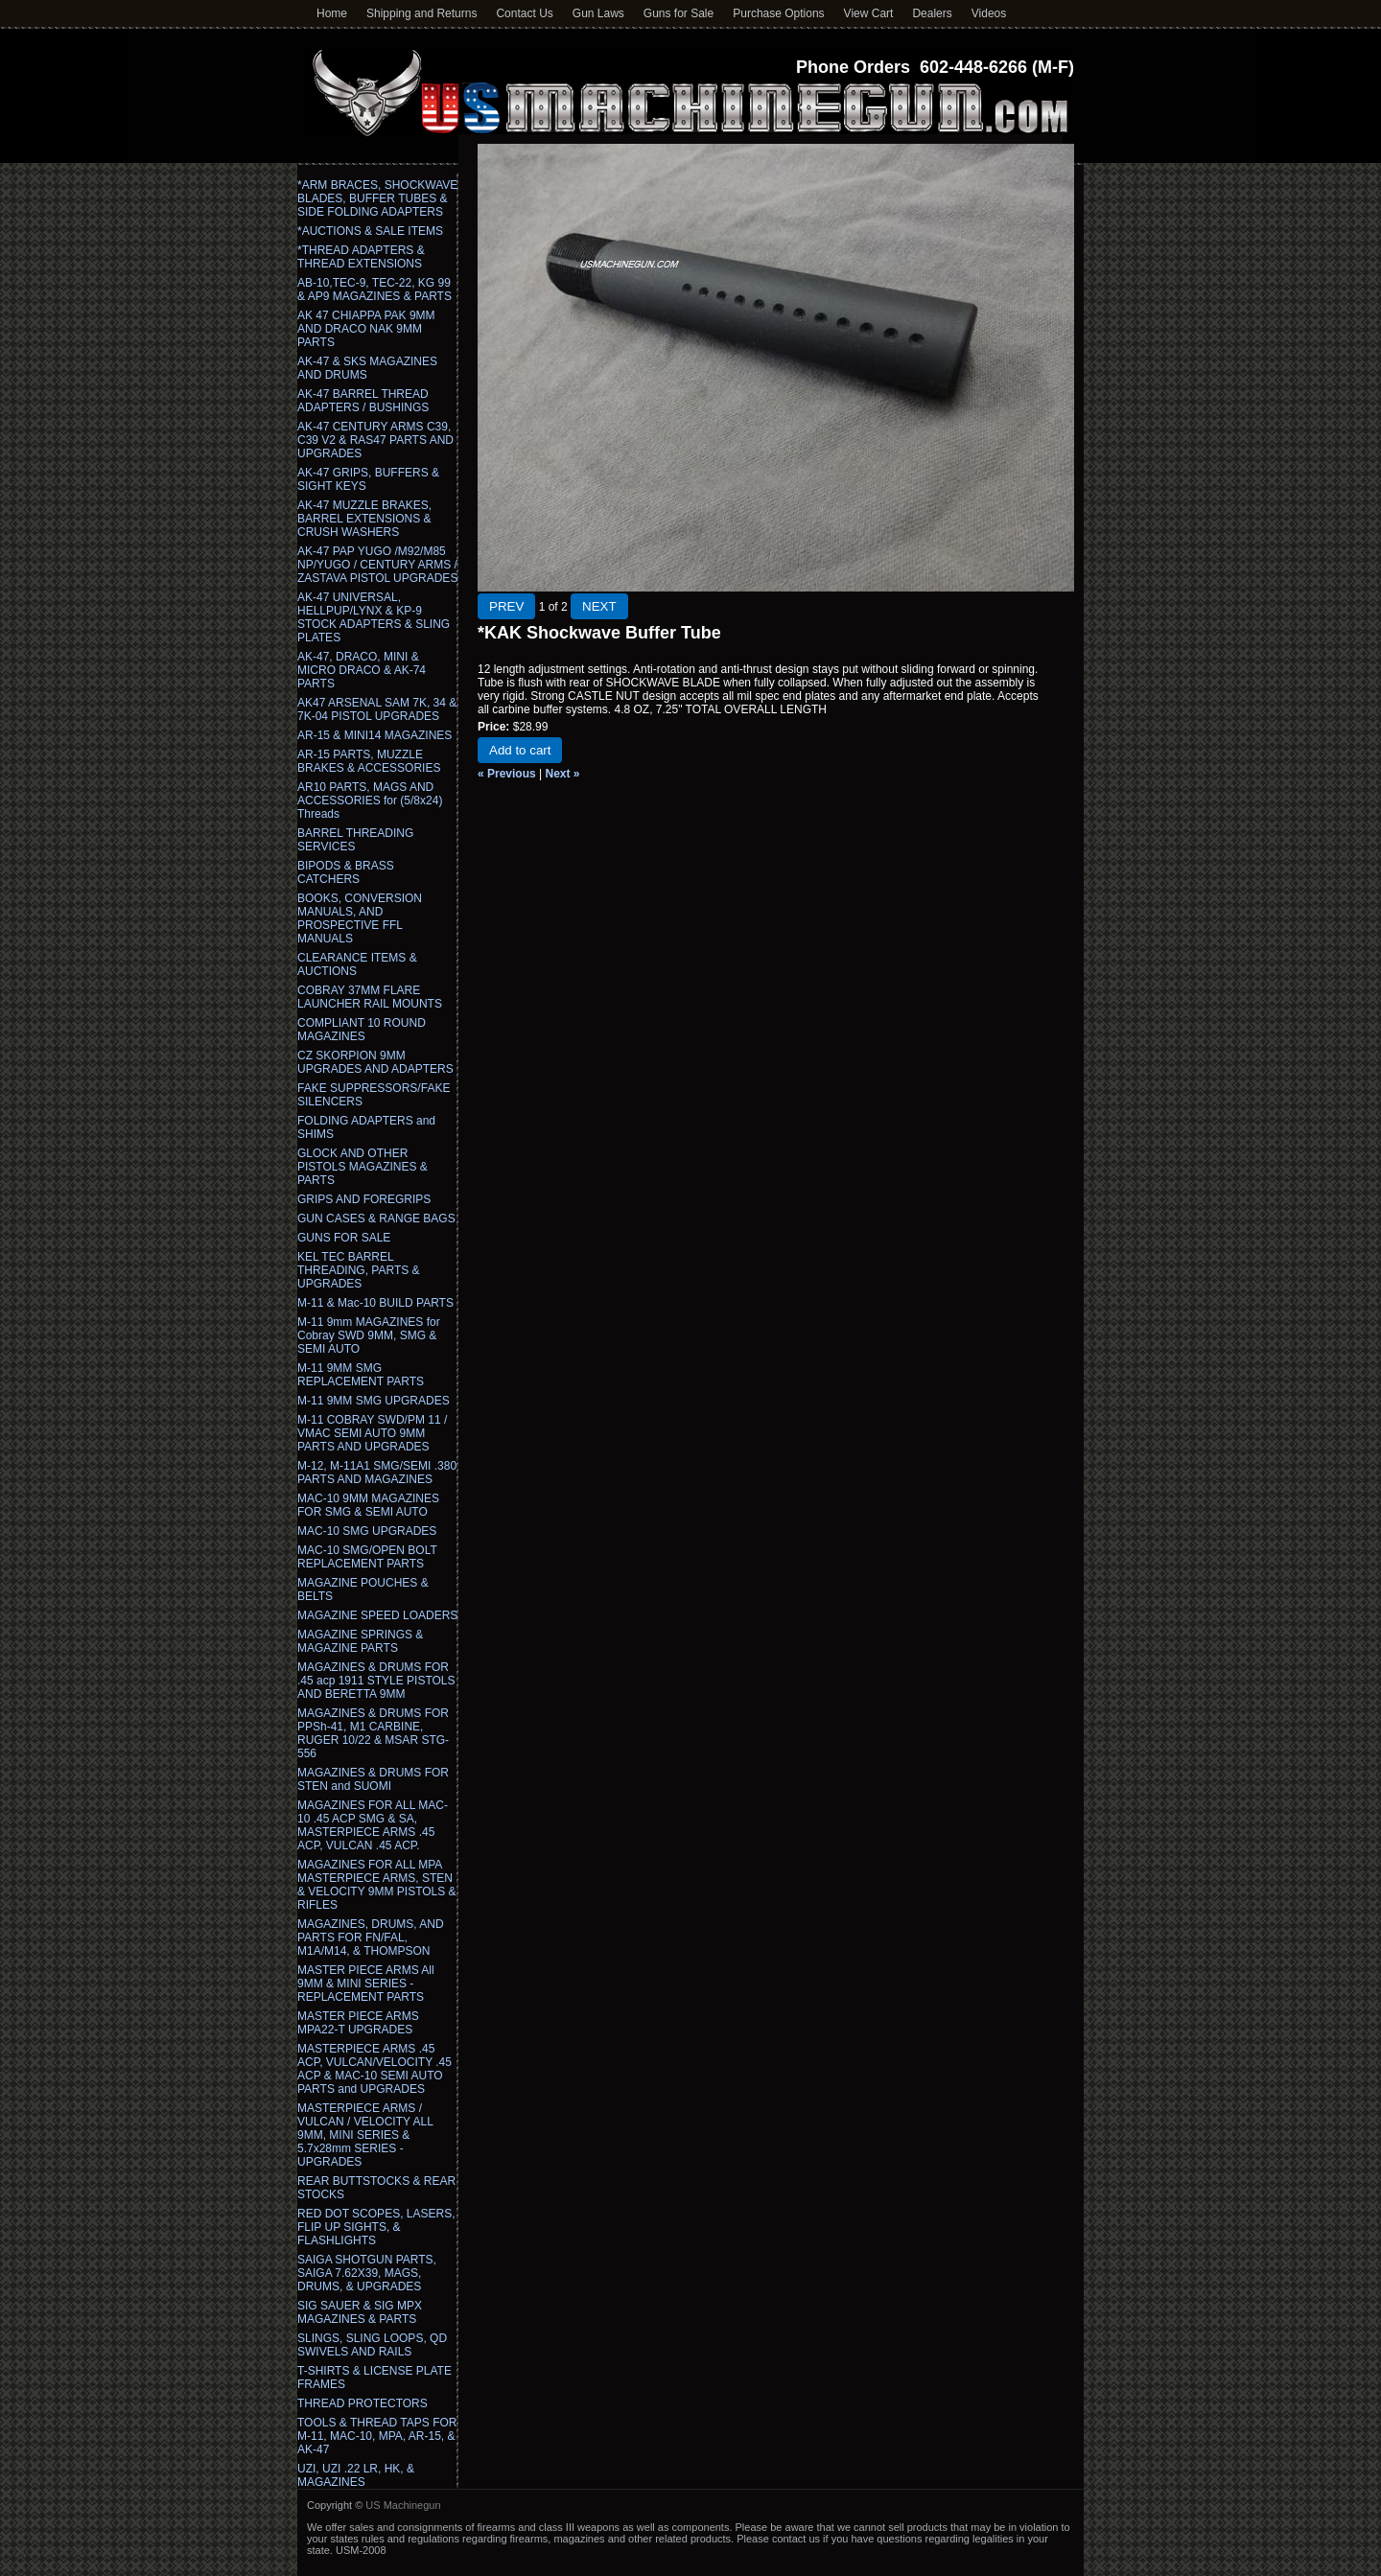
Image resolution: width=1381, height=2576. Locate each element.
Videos (988, 13)
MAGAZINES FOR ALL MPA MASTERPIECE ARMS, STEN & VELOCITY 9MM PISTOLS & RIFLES (376, 1885)
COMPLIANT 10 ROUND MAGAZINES (361, 1029)
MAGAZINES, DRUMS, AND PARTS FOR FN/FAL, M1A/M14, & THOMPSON (370, 1937)
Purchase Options (778, 13)
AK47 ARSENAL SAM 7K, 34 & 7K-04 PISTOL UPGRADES (376, 709)
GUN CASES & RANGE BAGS (376, 1218)
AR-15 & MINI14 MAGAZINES (374, 735)
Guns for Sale (679, 13)
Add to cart (519, 750)
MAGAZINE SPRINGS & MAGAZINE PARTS (360, 1641)
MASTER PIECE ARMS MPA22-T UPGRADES (358, 2022)
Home (331, 13)
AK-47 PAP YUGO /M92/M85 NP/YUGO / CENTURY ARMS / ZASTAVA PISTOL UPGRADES (377, 565)
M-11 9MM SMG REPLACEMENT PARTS (360, 1374)
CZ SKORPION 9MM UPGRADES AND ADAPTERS (375, 1062)
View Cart (869, 13)
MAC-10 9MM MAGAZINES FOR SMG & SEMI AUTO (368, 1505)
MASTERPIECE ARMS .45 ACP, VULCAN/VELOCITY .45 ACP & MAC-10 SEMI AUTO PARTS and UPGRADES (374, 2069)
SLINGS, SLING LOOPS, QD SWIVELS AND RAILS (372, 2345)
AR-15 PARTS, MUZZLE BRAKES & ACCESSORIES (368, 761)
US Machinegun (402, 2505)
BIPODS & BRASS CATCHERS (345, 872)
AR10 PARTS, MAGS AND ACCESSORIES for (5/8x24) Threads (369, 800)
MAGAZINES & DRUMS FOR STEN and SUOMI (373, 1779)
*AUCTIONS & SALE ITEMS (370, 231)
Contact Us (524, 13)
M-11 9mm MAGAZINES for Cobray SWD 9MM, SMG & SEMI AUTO (368, 1335)
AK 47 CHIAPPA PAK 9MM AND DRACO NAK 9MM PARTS (366, 329)
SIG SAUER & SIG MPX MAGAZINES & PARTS (359, 2312)
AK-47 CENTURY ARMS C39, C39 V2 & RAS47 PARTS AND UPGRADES (375, 440)
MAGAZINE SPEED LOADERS (377, 1615)
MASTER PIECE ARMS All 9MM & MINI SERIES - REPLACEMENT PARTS (365, 1983)
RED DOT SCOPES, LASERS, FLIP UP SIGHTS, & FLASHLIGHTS (376, 2227)
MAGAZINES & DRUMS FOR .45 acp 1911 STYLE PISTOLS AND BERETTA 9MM (376, 1680)
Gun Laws (598, 13)
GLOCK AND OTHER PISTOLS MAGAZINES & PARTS (362, 1167)
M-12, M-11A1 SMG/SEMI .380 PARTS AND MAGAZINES (376, 1472)
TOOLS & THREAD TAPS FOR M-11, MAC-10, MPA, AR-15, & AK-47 (376, 2436)
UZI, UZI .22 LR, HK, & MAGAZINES (355, 2475)
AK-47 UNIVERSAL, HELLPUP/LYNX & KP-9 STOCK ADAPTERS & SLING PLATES (373, 617)
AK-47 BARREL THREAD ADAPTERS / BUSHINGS (363, 400)
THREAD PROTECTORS (362, 2403)
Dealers (931, 13)
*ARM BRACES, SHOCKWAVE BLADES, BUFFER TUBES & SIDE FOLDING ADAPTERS (377, 198)
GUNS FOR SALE (343, 1237)
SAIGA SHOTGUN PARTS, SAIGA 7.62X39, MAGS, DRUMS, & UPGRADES (366, 2273)
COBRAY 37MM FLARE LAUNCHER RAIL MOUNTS (369, 997)
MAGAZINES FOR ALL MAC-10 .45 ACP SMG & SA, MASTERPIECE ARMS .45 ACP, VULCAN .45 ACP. (372, 1825)
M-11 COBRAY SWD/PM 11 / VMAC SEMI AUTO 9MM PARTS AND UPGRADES (372, 1433)
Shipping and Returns (421, 13)
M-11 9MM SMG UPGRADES (373, 1400)
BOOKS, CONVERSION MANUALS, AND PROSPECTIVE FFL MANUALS (359, 918)
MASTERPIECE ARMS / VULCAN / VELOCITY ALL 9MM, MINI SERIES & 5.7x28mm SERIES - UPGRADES (365, 2135)
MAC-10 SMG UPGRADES (366, 1531)
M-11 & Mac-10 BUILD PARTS (375, 1303)
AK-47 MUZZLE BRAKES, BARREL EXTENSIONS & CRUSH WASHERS (364, 519)
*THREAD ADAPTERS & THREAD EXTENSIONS (361, 257)
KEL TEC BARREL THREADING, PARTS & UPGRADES (358, 1270)
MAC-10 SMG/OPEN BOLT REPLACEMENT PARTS (367, 1556)
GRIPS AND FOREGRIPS (364, 1199)
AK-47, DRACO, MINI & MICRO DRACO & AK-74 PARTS (361, 670)
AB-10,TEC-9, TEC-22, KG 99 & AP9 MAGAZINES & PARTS (374, 289)
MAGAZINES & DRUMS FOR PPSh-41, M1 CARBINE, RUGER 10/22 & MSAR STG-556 (373, 1733)
